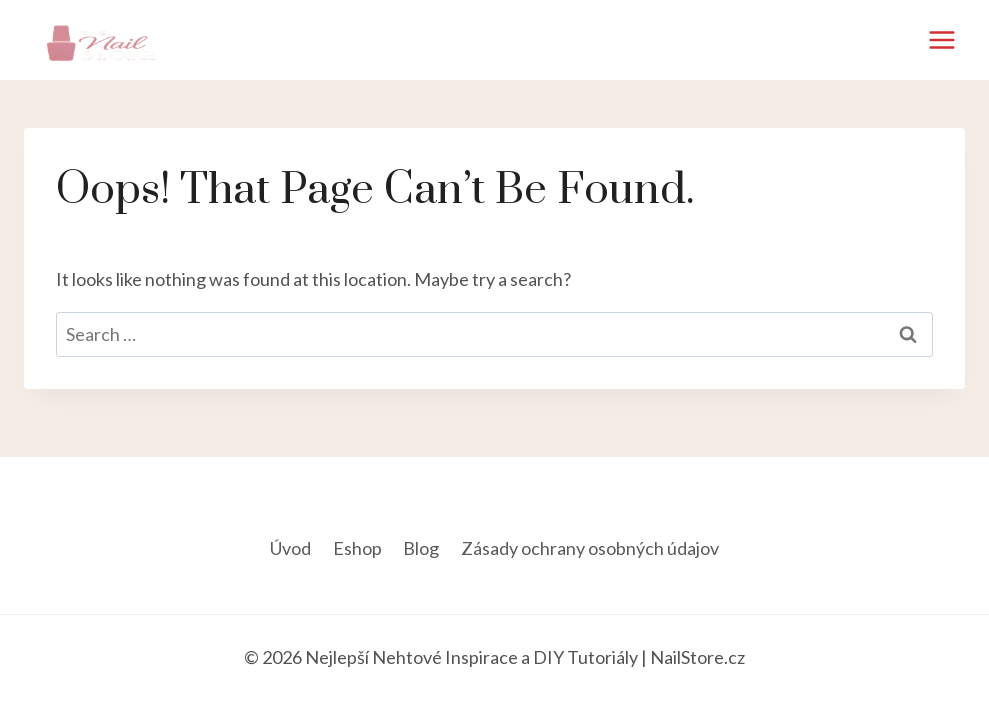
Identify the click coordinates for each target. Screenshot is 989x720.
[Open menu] (941, 39)
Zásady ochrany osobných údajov (590, 548)
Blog (421, 548)
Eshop (357, 548)
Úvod (290, 548)
